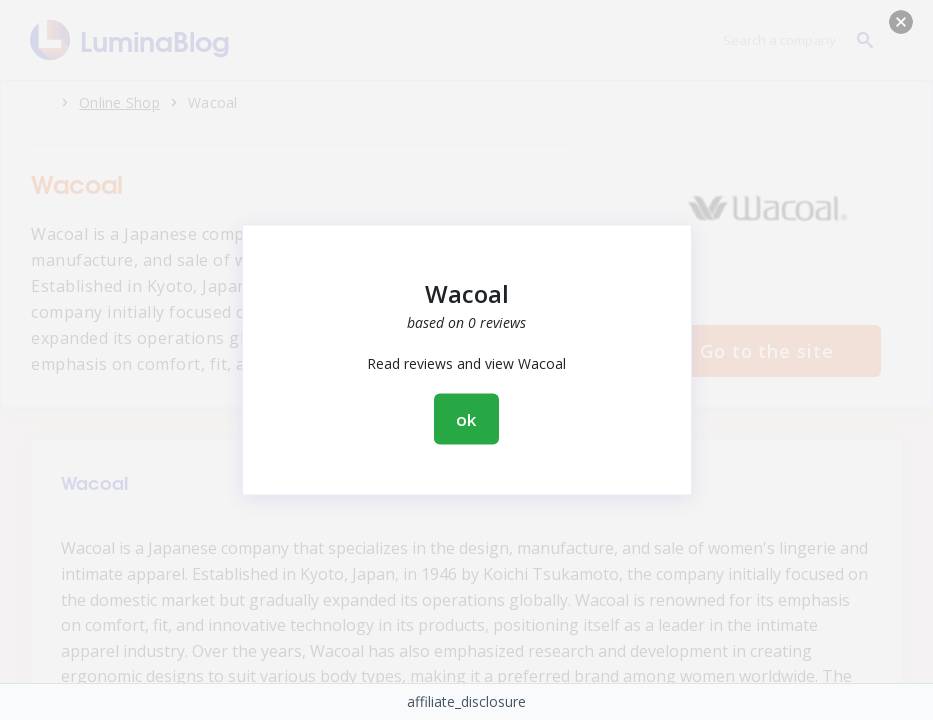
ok (467, 419)
